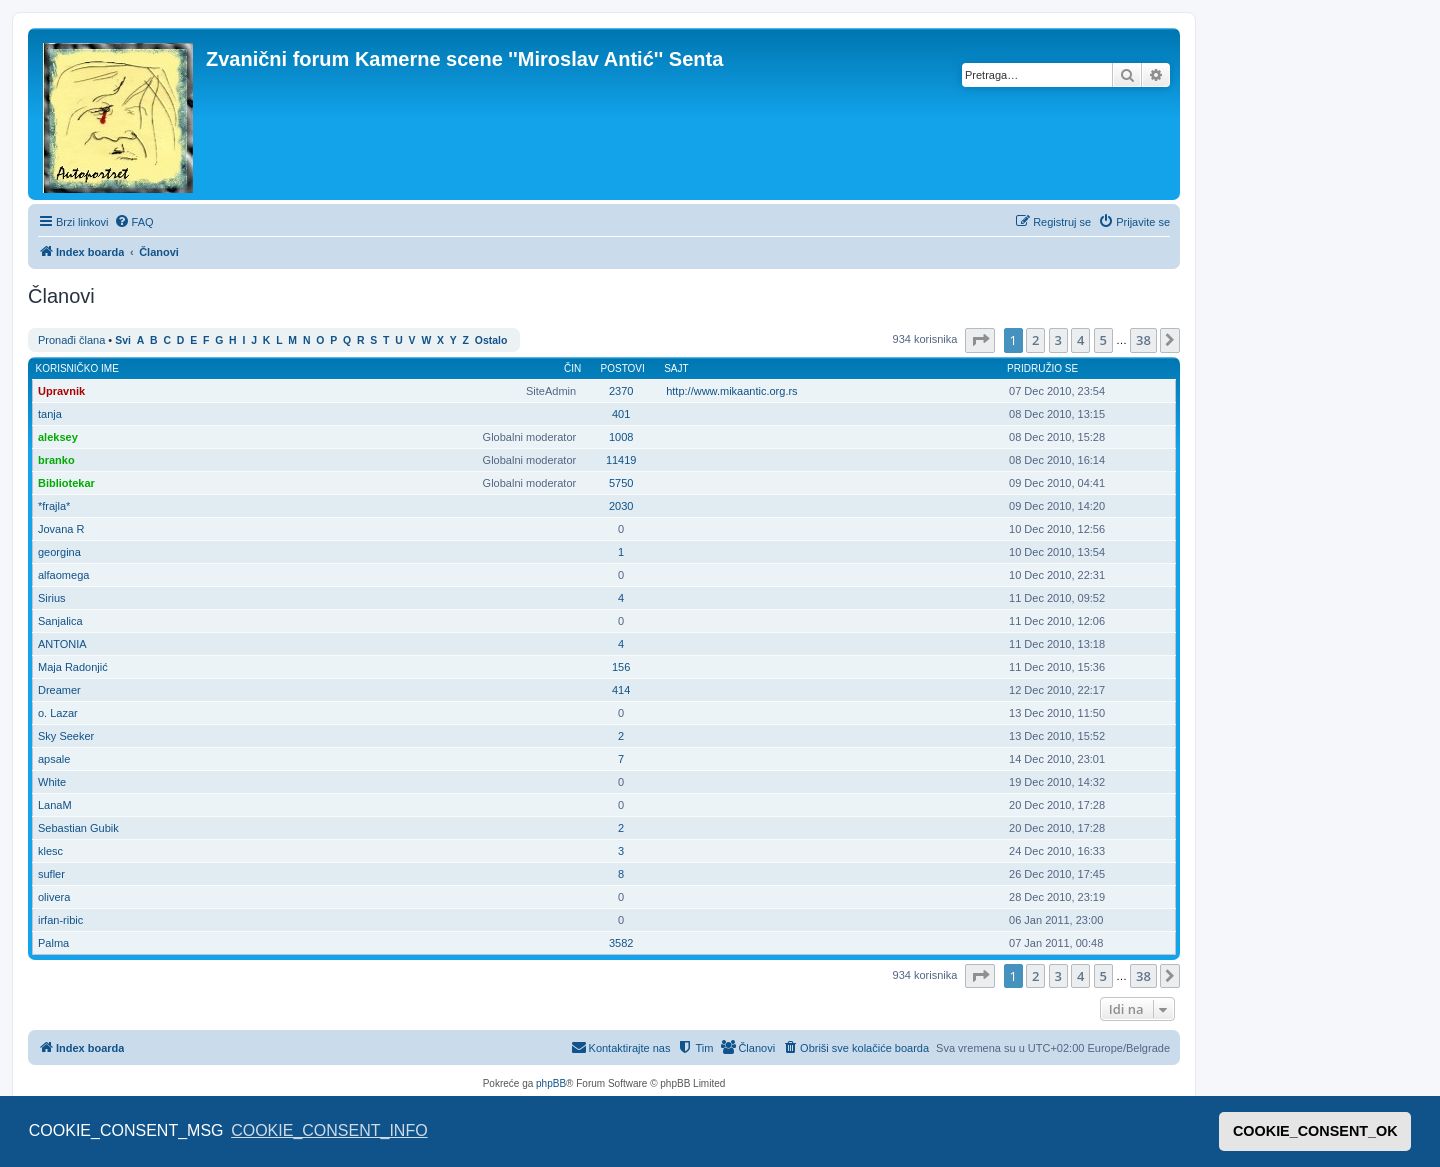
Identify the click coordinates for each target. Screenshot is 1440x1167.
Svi (123, 340)
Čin (572, 368)
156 (621, 667)
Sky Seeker (66, 736)
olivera (54, 897)
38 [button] (1143, 340)
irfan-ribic (60, 920)
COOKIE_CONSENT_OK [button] (1315, 1131)
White (52, 782)
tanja (50, 414)
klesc (50, 851)
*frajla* (54, 506)
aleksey (58, 437)
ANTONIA (62, 644)
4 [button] (1080, 340)
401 (621, 414)
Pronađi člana (71, 340)
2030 (621, 506)
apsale (54, 759)
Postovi (623, 368)
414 (621, 690)
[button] (980, 340)
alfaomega (63, 575)
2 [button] (1035, 340)
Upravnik (61, 391)
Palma (53, 943)
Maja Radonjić (73, 667)
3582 (621, 943)
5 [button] (1103, 340)
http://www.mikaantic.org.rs (731, 391)
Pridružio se (1042, 368)
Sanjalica (60, 621)
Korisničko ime (77, 368)
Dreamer (59, 690)
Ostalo (491, 340)
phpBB (551, 1083)
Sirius (52, 598)
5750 (621, 483)
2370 (621, 391)
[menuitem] (134, 222)
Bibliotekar (66, 483)
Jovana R (61, 529)
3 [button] (1058, 340)
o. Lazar (58, 713)
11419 (621, 460)
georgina (59, 552)
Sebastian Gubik (78, 828)
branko (56, 460)
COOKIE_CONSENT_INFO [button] (329, 1130)
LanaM (55, 805)
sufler (51, 874)
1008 (621, 437)
